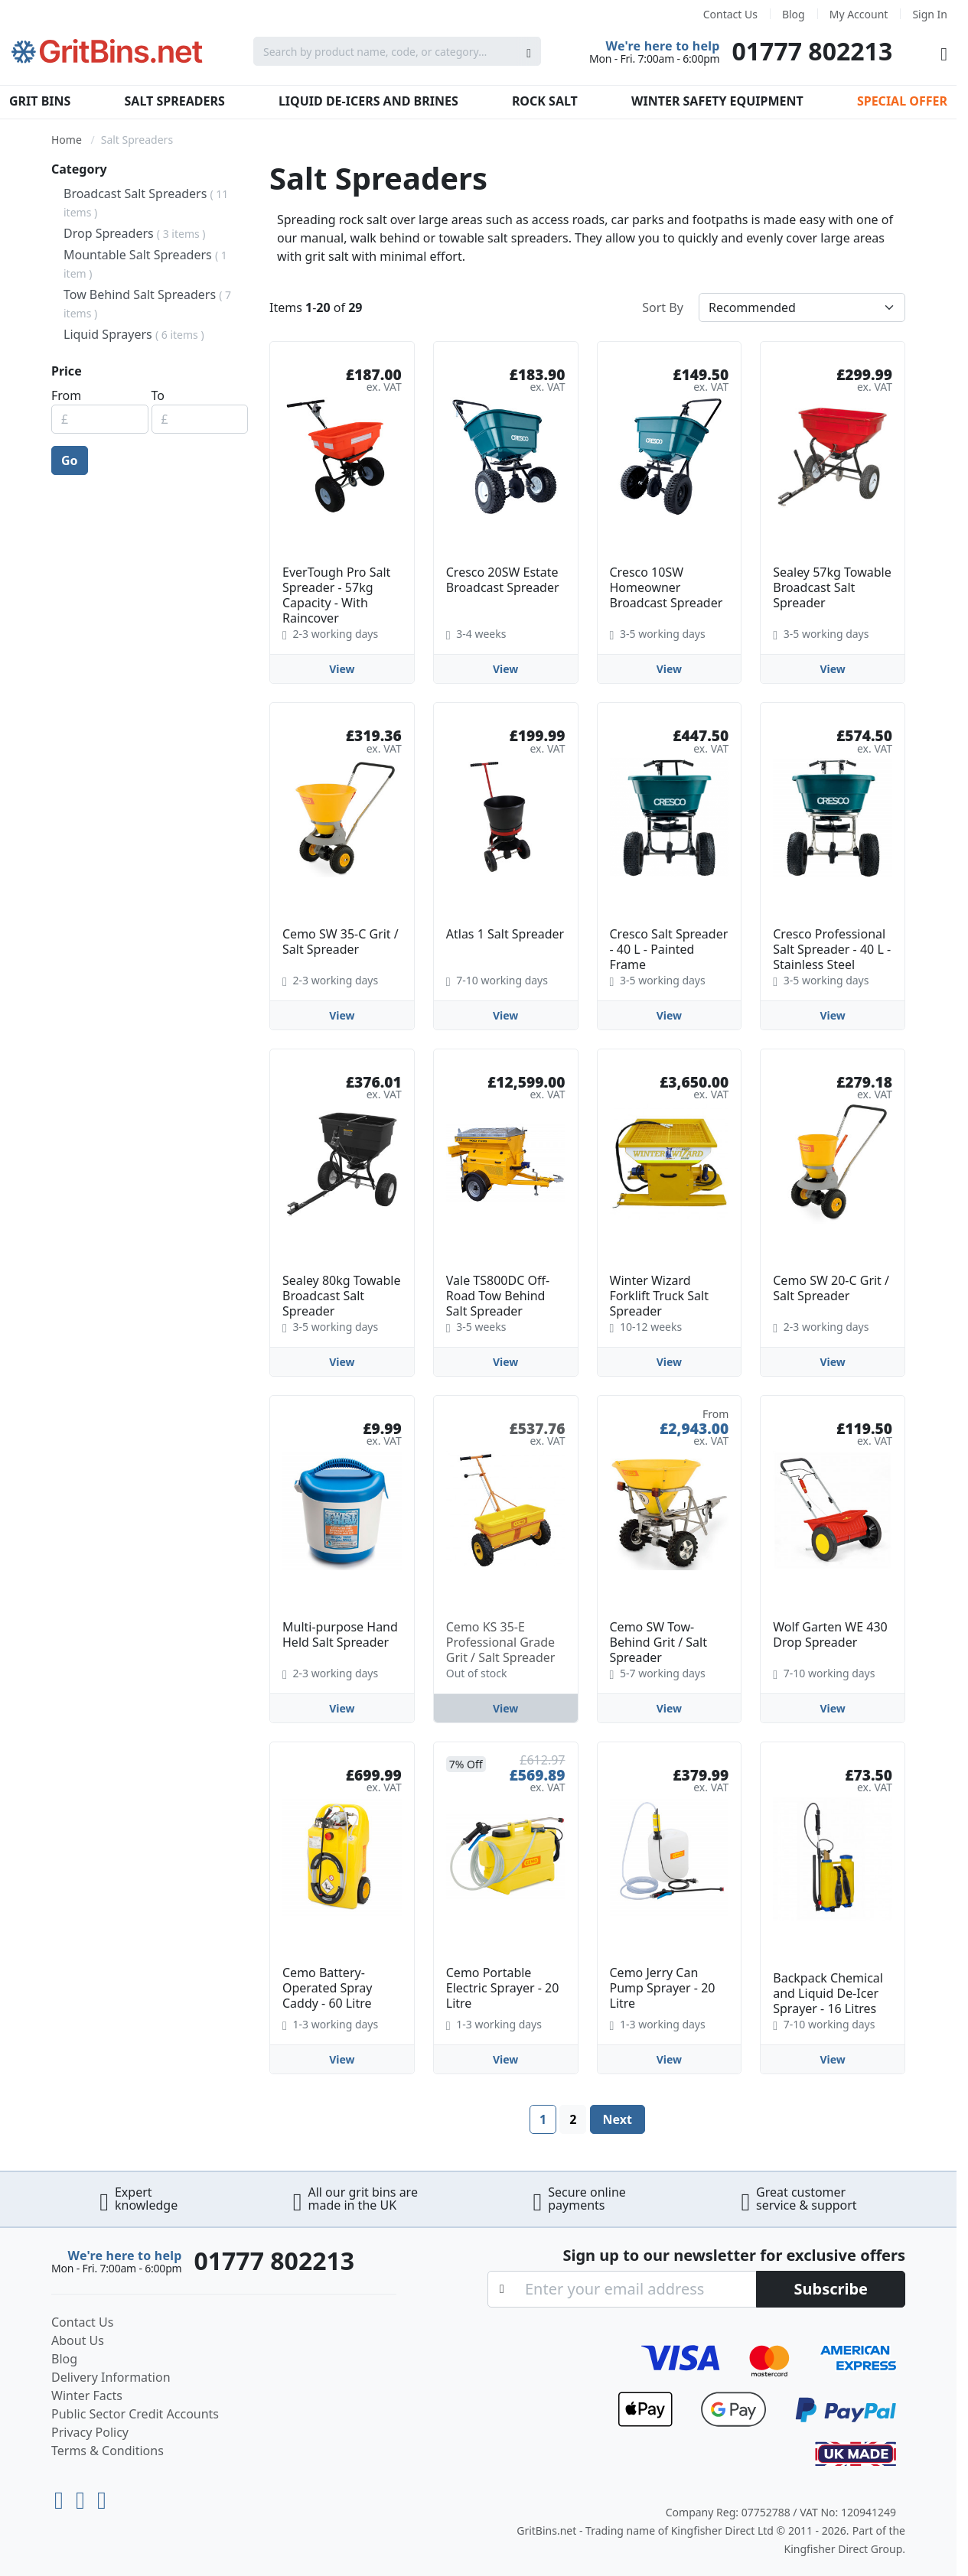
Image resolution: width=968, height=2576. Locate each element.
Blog (793, 14)
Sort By (662, 307)
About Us (77, 2340)
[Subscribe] (830, 2289)
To (158, 395)
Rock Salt (545, 101)
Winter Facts (86, 2395)
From (66, 395)
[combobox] (397, 51)
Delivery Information (111, 2377)
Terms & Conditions (107, 2450)
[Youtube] (62, 2496)
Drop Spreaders (135, 233)
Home (66, 139)
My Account (858, 14)
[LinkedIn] (83, 2496)
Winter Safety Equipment (717, 101)
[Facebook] (101, 2496)
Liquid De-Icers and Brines (368, 101)
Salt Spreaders (175, 101)
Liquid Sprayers (134, 334)
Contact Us (730, 14)
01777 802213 (812, 50)
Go (69, 460)
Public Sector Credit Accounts (135, 2413)
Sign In (929, 14)
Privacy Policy (90, 2432)
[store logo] (107, 52)
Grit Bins (39, 101)
